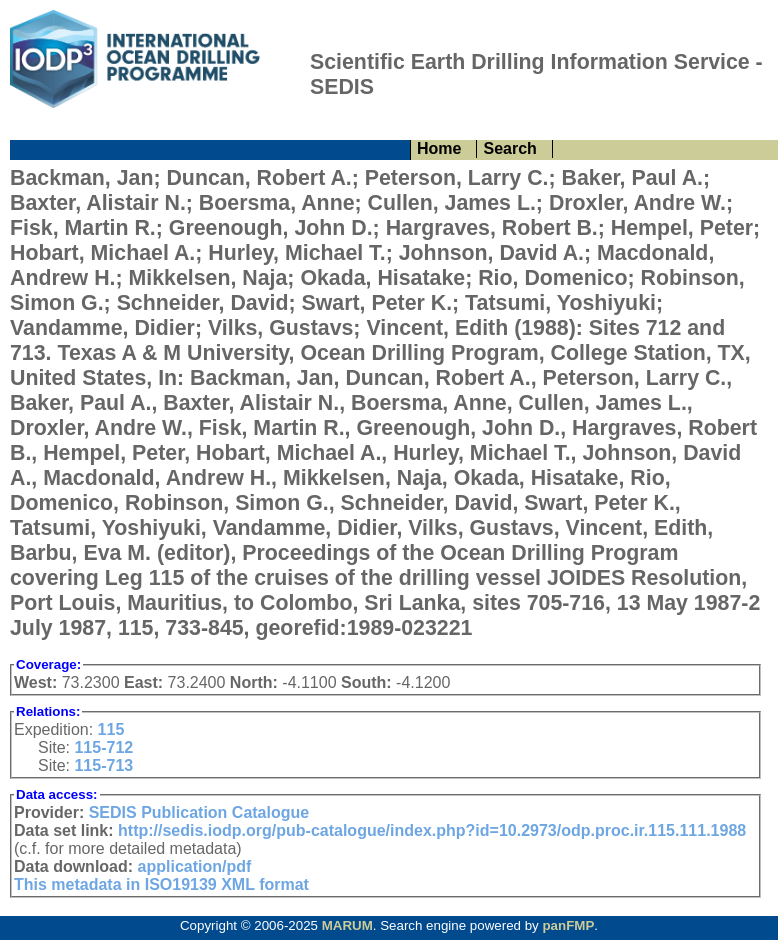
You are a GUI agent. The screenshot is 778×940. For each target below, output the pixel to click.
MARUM (347, 925)
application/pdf (195, 866)
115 (111, 729)
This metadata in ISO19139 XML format (161, 884)
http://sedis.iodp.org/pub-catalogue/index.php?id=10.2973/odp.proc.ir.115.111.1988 (432, 830)
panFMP (568, 925)
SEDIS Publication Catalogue (199, 812)
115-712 (103, 747)
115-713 (103, 765)
